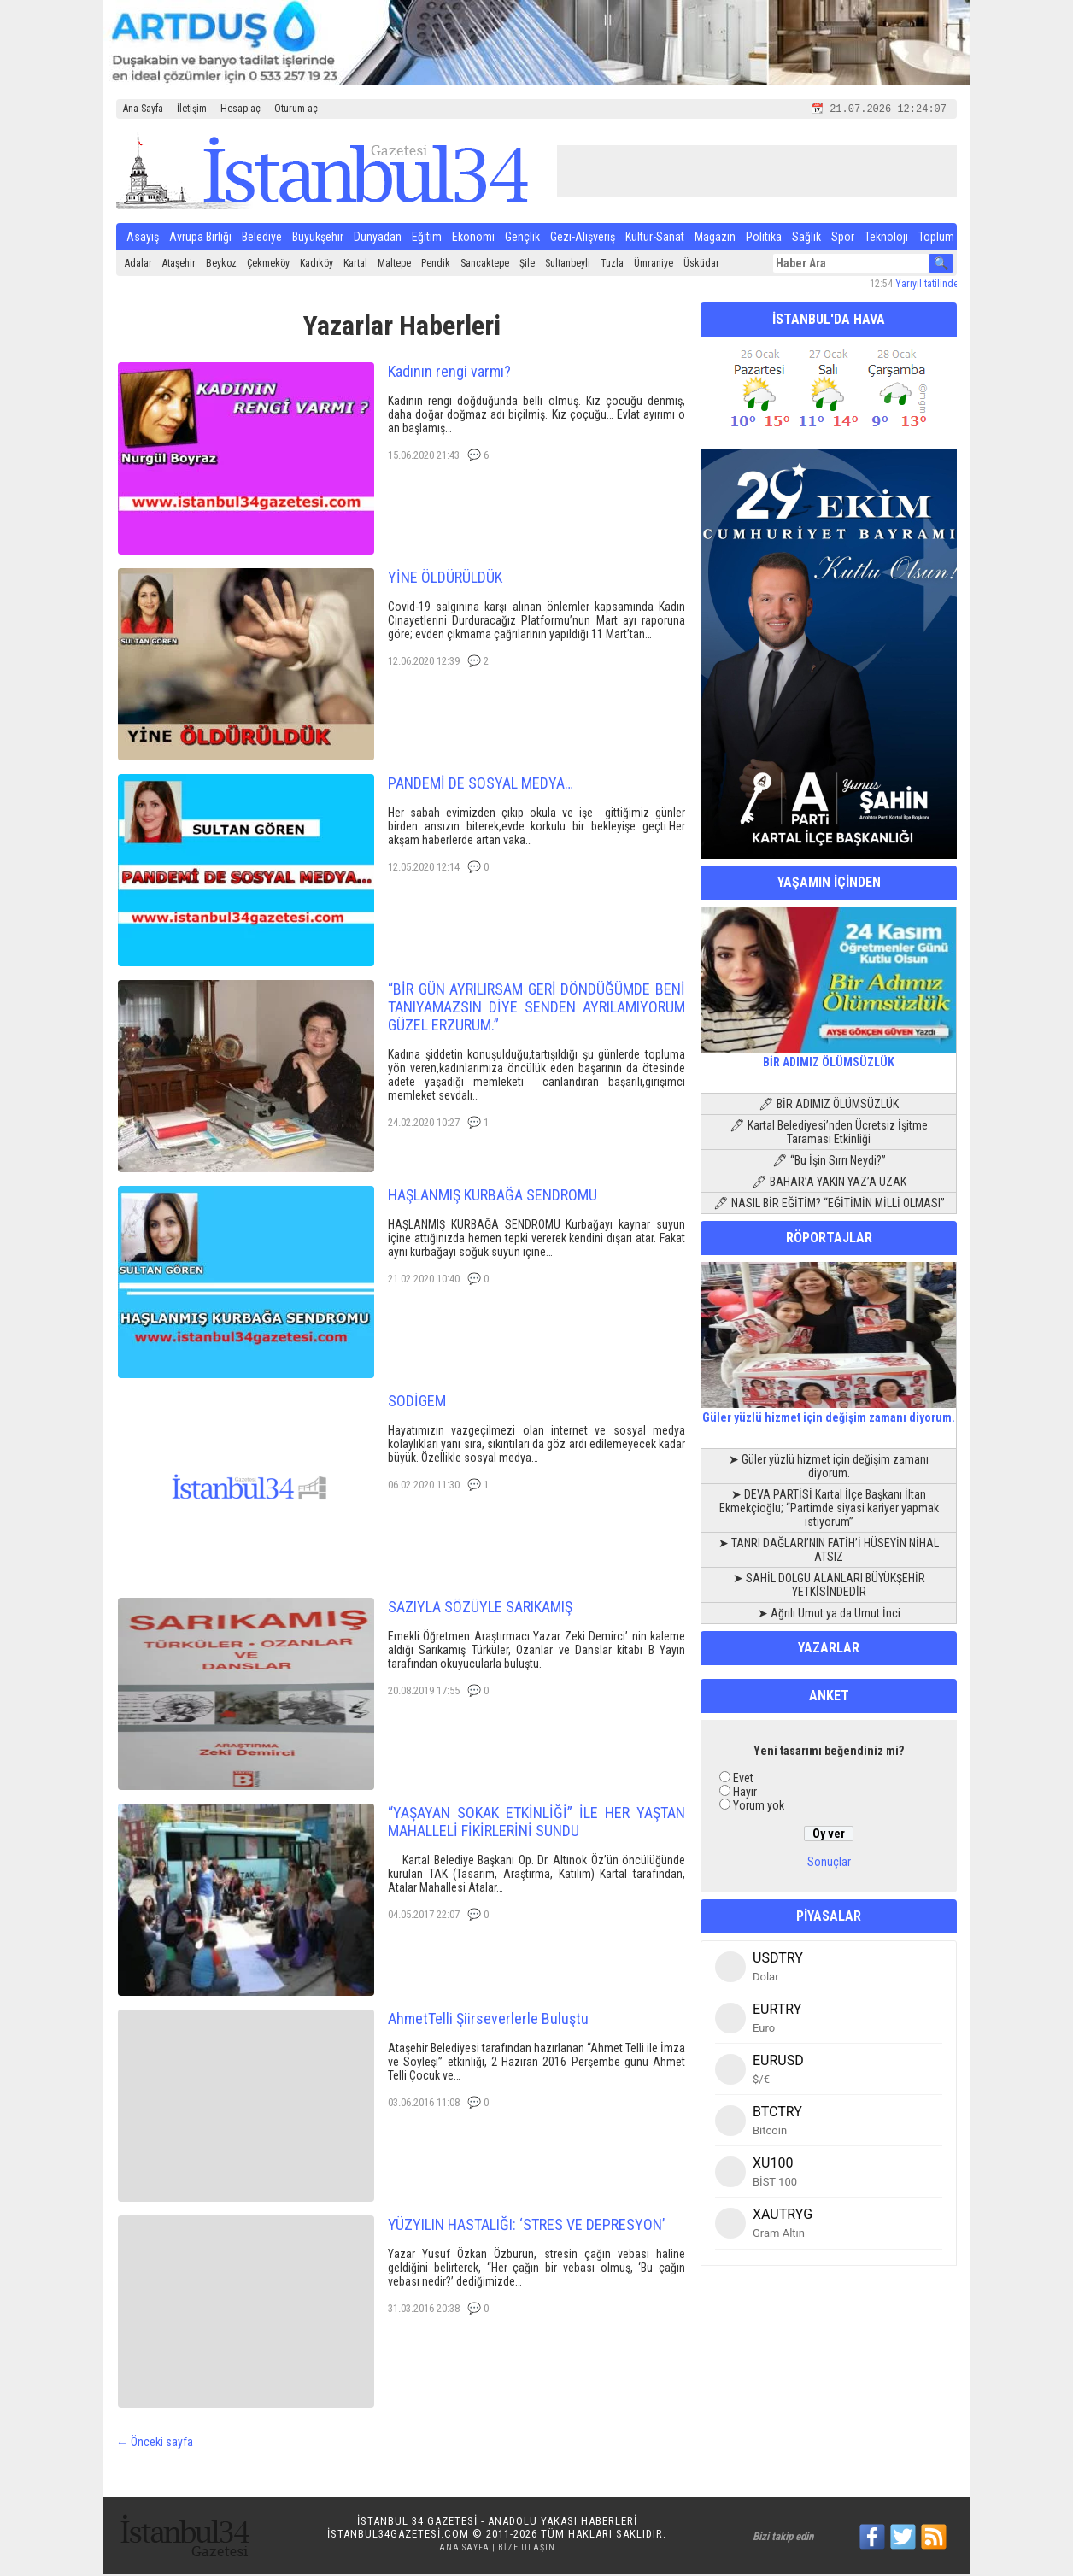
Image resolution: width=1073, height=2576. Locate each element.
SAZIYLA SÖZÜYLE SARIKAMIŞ (480, 1608)
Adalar (138, 265)
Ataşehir (179, 265)
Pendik (435, 265)
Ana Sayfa (143, 108)
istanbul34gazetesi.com (398, 2535)
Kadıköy (316, 265)
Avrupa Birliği (200, 238)
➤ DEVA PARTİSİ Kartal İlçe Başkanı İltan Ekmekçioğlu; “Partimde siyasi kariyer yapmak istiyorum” (829, 1509)
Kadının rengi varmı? (449, 373)
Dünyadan (378, 238)
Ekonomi (473, 238)
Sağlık (806, 238)
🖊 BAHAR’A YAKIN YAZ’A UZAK (829, 1183)
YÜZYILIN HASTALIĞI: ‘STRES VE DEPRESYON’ (526, 2226)
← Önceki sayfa (154, 2443)
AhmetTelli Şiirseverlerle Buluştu (488, 2020)
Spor (842, 238)
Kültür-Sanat (654, 238)
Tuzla (612, 265)
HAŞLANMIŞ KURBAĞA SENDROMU (492, 1197)
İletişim (192, 108)
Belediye (262, 238)
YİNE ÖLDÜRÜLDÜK (445, 579)
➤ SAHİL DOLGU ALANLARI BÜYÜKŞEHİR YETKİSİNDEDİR (829, 1586)
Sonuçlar (829, 1863)
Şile (527, 265)
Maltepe (394, 265)
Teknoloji (886, 238)
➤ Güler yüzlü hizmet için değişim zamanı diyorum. (829, 1468)
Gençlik (522, 238)
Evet (743, 1780)
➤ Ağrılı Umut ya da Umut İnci (829, 1615)
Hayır (745, 1793)
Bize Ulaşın (526, 2549)
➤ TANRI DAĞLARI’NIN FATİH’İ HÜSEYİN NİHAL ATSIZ (828, 1551)
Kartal (355, 265)
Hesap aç (240, 108)
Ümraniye (653, 265)
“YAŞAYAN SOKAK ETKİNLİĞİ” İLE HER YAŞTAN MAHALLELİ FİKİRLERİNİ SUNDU (536, 1823)
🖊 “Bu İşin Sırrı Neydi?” (829, 1162)
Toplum (936, 238)
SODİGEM (417, 1402)
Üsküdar (701, 265)
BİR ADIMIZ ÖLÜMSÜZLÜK (828, 1057)
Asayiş (142, 238)
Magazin (715, 238)
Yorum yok (758, 1807)
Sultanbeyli (567, 265)
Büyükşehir (317, 238)
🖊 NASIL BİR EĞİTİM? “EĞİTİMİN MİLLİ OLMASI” (829, 1205)
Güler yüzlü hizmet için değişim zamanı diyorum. (828, 1412)
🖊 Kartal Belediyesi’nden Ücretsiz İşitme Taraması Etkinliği (829, 1133)
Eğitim (427, 238)
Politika (764, 238)
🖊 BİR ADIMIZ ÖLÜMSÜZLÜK (829, 1105)
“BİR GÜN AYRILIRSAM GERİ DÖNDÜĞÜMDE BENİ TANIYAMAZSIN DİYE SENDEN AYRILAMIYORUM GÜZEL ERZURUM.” (536, 1009)
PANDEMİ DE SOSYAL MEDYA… (480, 785)
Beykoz (221, 265)
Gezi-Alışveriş (582, 238)
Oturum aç (296, 108)
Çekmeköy (268, 265)
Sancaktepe (484, 265)
